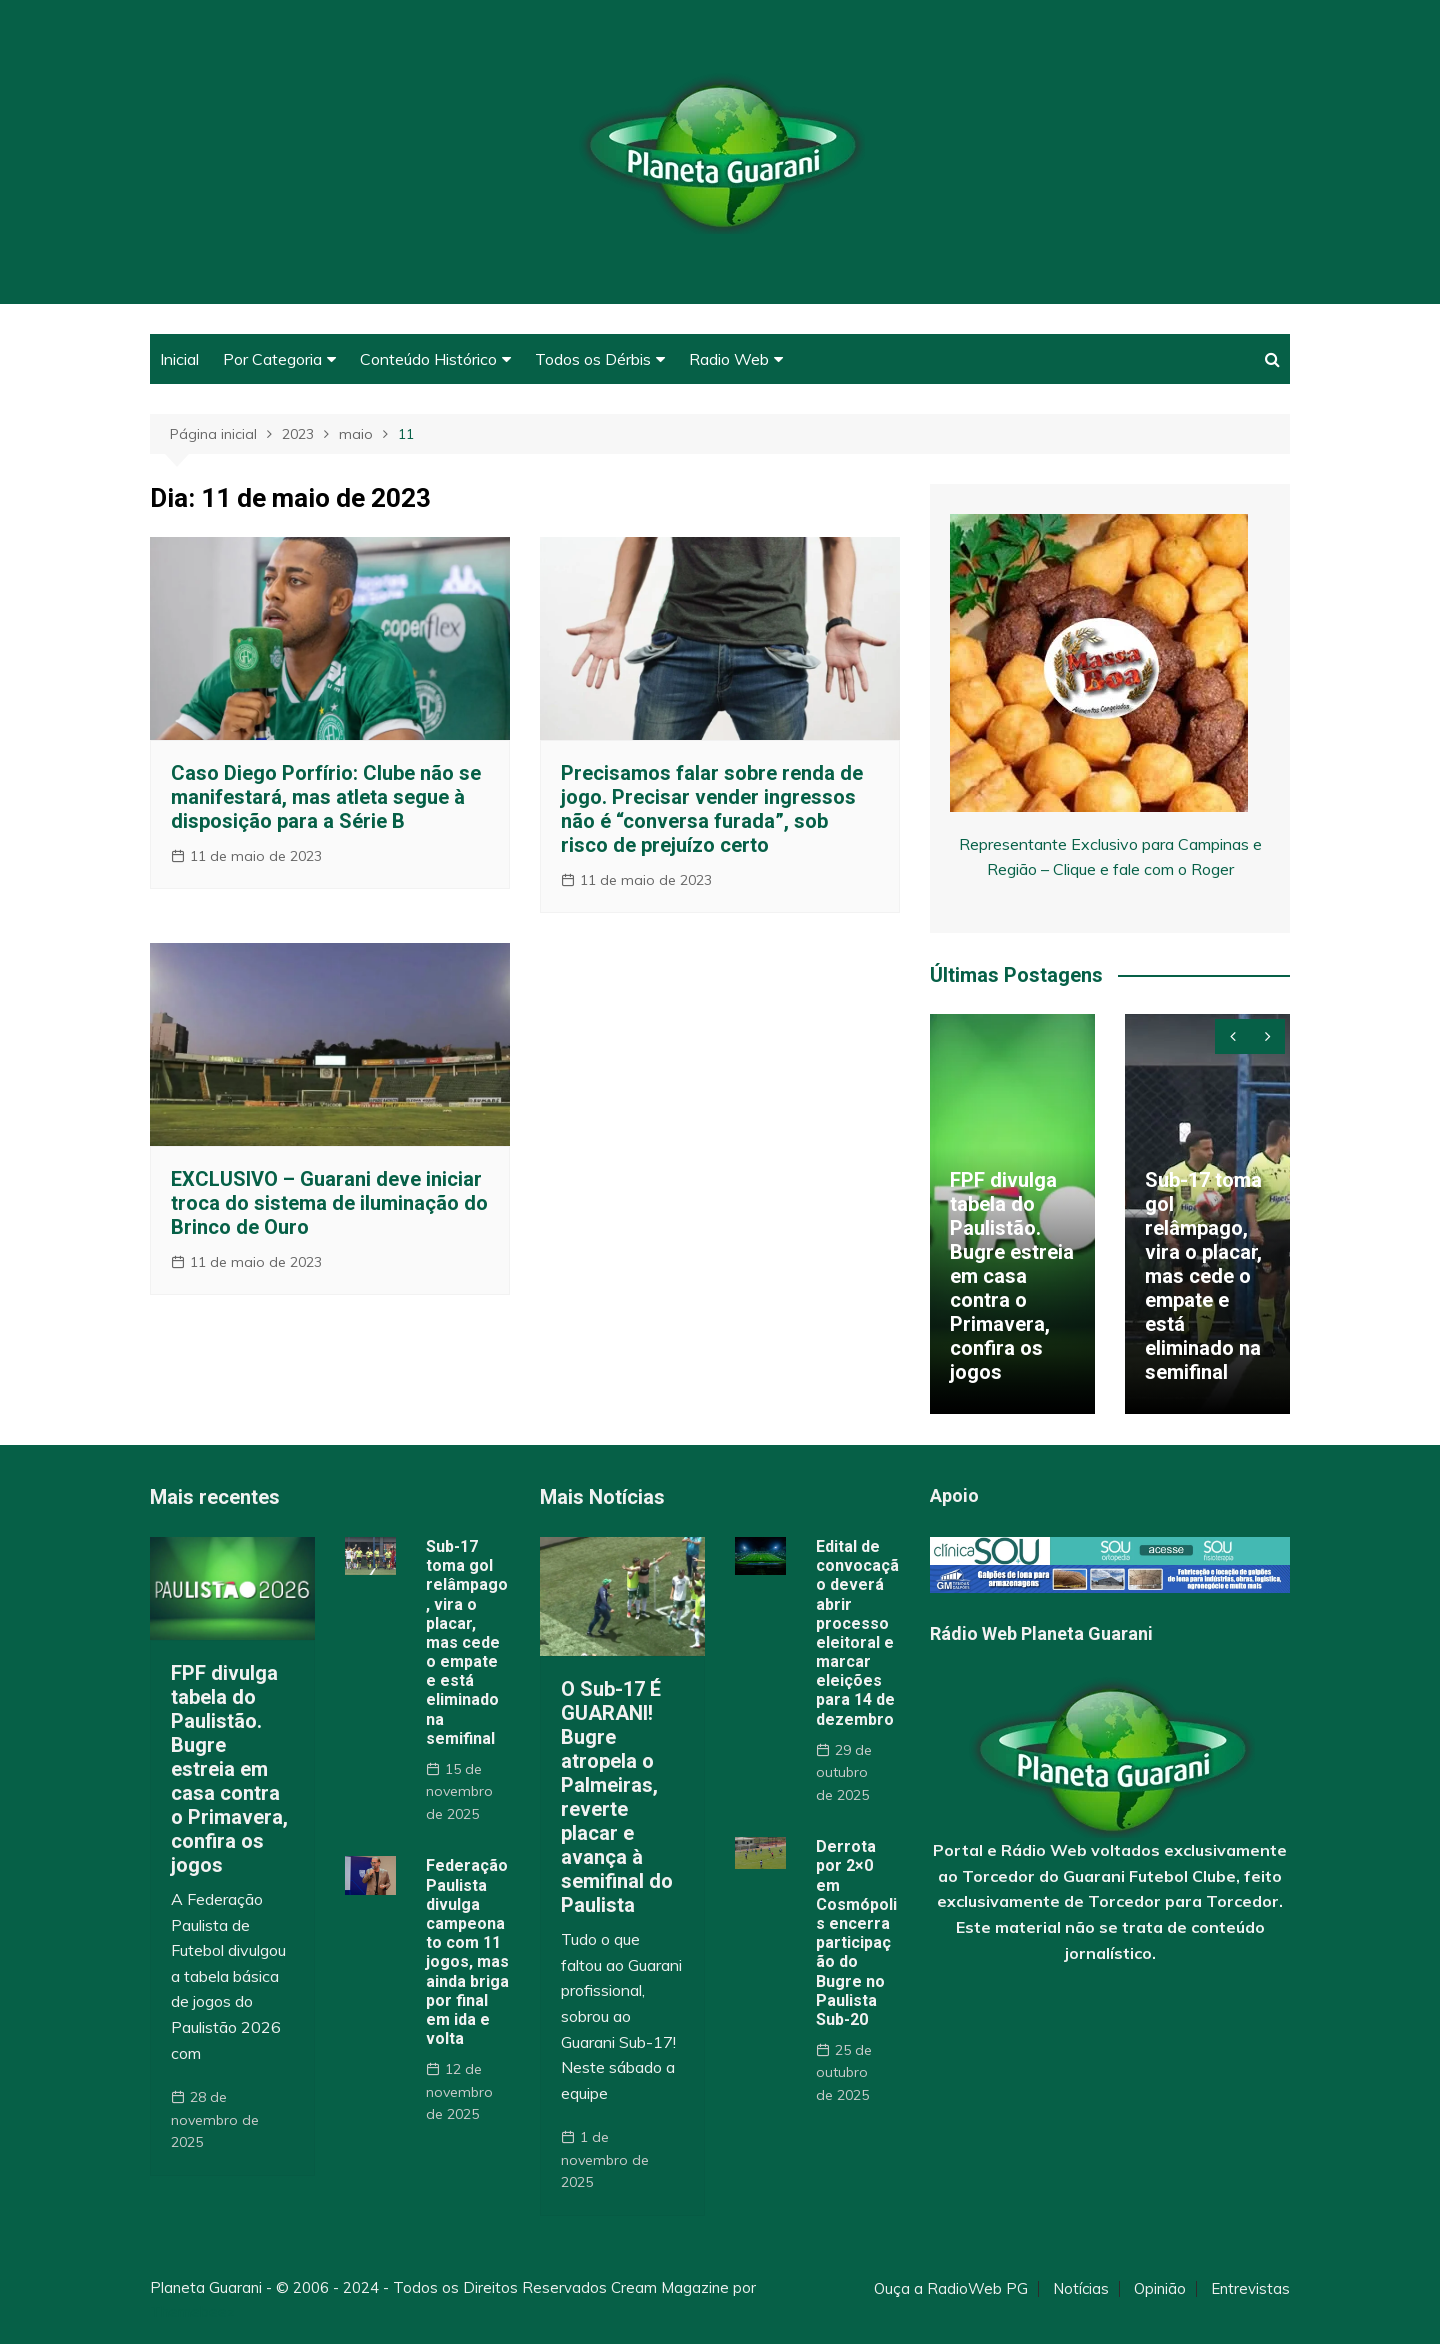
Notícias (1081, 2289)
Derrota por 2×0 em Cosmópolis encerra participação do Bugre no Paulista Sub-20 (856, 1933)
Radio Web (729, 359)
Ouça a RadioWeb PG (951, 2289)
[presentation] (1232, 1036)
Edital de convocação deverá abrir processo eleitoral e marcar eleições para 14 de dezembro (857, 1633)
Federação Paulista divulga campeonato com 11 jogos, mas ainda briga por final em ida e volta (467, 1952)
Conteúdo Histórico (428, 359)
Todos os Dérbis (593, 359)
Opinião (1160, 2289)
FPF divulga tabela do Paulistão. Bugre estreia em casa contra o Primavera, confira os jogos (1012, 1276)
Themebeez (192, 2311)
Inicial (179, 359)
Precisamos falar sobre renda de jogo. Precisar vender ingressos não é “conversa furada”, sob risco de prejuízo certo (712, 809)
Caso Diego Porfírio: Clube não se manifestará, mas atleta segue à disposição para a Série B (326, 797)
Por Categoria (272, 359)
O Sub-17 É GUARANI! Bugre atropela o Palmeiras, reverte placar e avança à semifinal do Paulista (617, 1797)
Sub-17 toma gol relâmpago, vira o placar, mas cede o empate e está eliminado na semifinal (1203, 1276)
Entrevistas (1250, 2289)
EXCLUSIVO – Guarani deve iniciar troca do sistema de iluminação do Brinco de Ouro (329, 1203)
